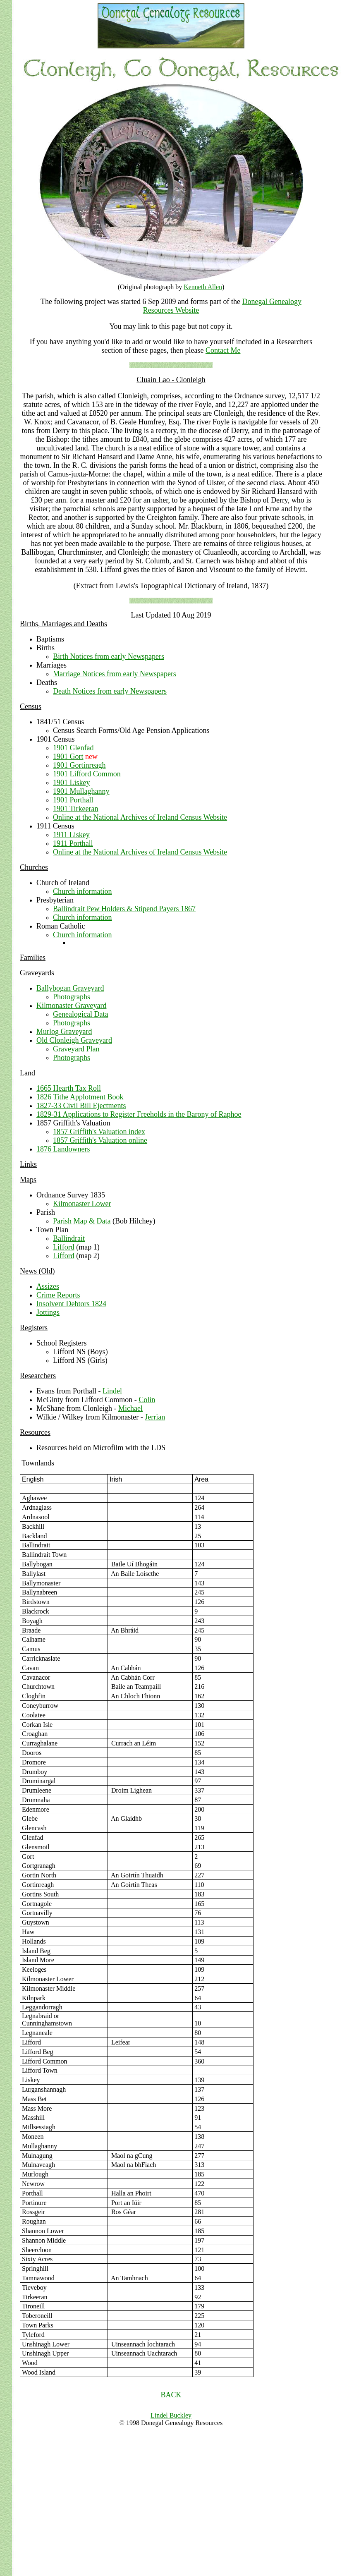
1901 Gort (68, 756)
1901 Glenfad (73, 748)
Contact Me (223, 350)
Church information (82, 891)
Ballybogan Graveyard (70, 988)
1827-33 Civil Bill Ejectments (81, 1105)
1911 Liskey (71, 835)
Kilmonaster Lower (82, 1203)
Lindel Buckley (171, 2419)
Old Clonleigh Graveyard (74, 1040)
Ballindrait (69, 1238)
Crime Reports (58, 1295)
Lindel (112, 1391)
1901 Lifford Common (87, 774)
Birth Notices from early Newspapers (108, 656)
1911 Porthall (73, 843)
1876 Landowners (63, 1149)
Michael (130, 1408)
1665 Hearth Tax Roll (68, 1088)
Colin (147, 1400)
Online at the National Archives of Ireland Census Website (140, 817)
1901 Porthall (73, 800)
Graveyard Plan (76, 1049)
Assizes (47, 1286)
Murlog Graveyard (64, 1031)
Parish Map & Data (81, 1221)
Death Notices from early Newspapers (110, 691)
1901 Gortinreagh (79, 765)
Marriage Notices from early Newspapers (114, 674)
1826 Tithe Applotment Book (80, 1097)
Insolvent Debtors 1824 (71, 1304)
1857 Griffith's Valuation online (100, 1140)
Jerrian (155, 1417)
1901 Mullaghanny (81, 791)
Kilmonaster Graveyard (71, 1005)
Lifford (63, 1247)
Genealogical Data (80, 1014)
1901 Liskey (71, 782)
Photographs (71, 997)
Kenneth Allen (203, 286)
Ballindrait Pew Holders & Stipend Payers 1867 (124, 909)
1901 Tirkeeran (75, 808)
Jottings (48, 1312)
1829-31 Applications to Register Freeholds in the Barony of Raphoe (138, 1114)
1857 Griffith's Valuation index (99, 1132)
